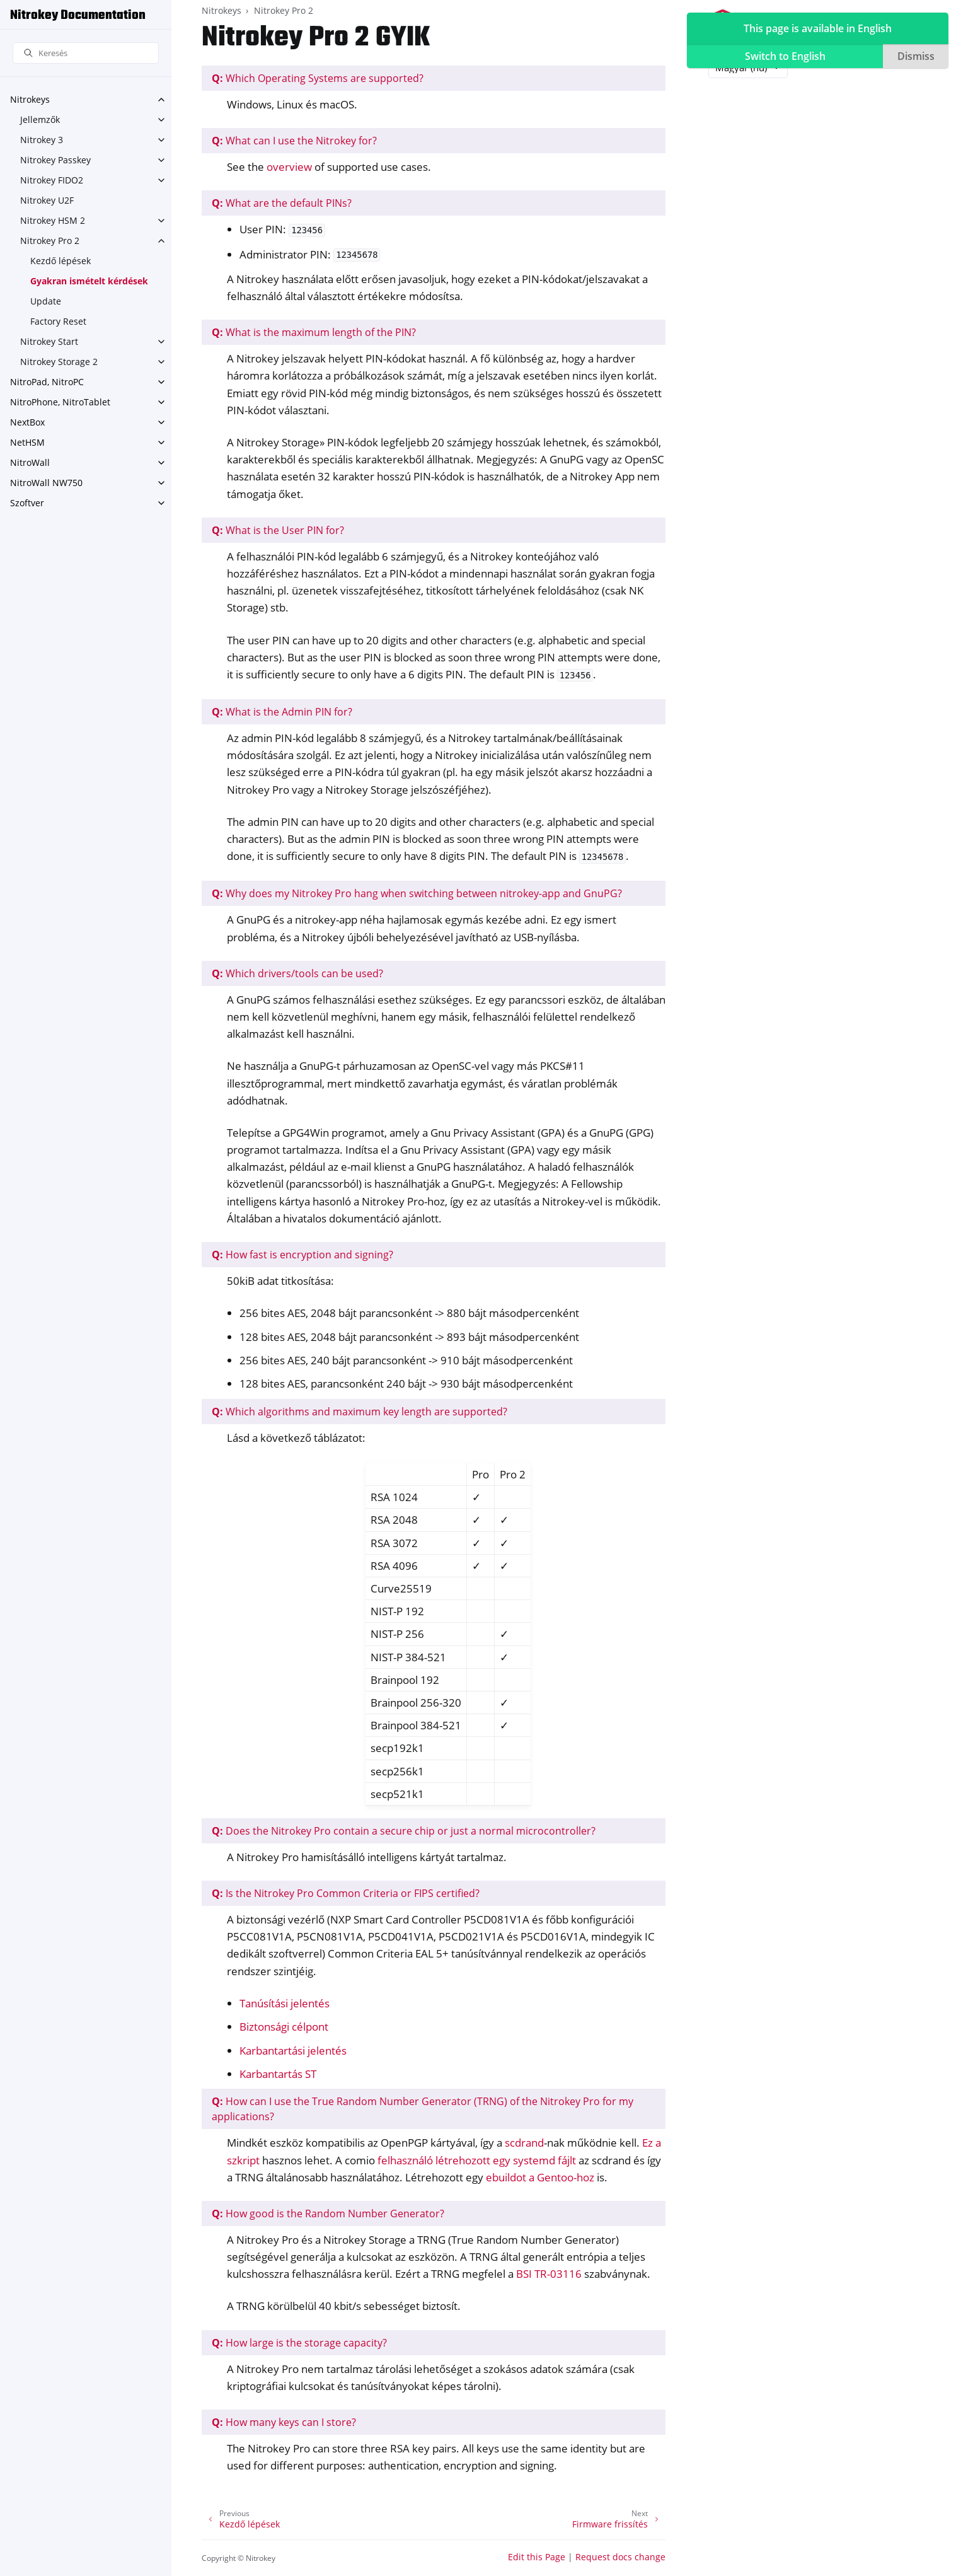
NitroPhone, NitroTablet (60, 402)
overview (289, 167)
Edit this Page (536, 2557)
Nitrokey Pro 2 (49, 241)
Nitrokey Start (49, 341)
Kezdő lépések (60, 261)
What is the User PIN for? (278, 530)
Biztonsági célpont (283, 2026)
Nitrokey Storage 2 (59, 362)
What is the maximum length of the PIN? (314, 332)
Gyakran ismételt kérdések (89, 281)
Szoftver (27, 503)
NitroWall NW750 (46, 483)
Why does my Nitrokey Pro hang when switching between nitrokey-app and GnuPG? (417, 893)
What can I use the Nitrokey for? (294, 141)
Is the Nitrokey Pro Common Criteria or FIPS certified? (346, 1893)
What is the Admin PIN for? (282, 712)
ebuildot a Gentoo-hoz (540, 2177)
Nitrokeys (30, 99)
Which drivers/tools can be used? (297, 973)
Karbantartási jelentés (293, 2050)
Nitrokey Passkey (55, 160)
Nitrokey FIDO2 (51, 180)
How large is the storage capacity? (299, 2343)
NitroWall (30, 462)
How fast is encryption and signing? (302, 1255)
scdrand (524, 2142)
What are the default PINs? (282, 203)
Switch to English (785, 56)
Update (45, 301)
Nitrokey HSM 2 (52, 220)
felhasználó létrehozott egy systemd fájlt (476, 2160)
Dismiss (916, 56)
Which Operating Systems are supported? (317, 78)
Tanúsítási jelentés (284, 2003)
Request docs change (620, 2557)
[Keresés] (85, 53)
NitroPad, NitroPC (47, 382)
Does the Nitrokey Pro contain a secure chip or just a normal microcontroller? (404, 1831)
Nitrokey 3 (41, 140)
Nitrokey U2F (47, 200)
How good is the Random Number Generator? (328, 2213)
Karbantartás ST (277, 2074)
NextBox (27, 422)
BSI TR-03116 (549, 2273)
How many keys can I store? (284, 2422)
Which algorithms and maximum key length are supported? (359, 1412)
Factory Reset (58, 321)
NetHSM (27, 442)
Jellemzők (40, 119)
